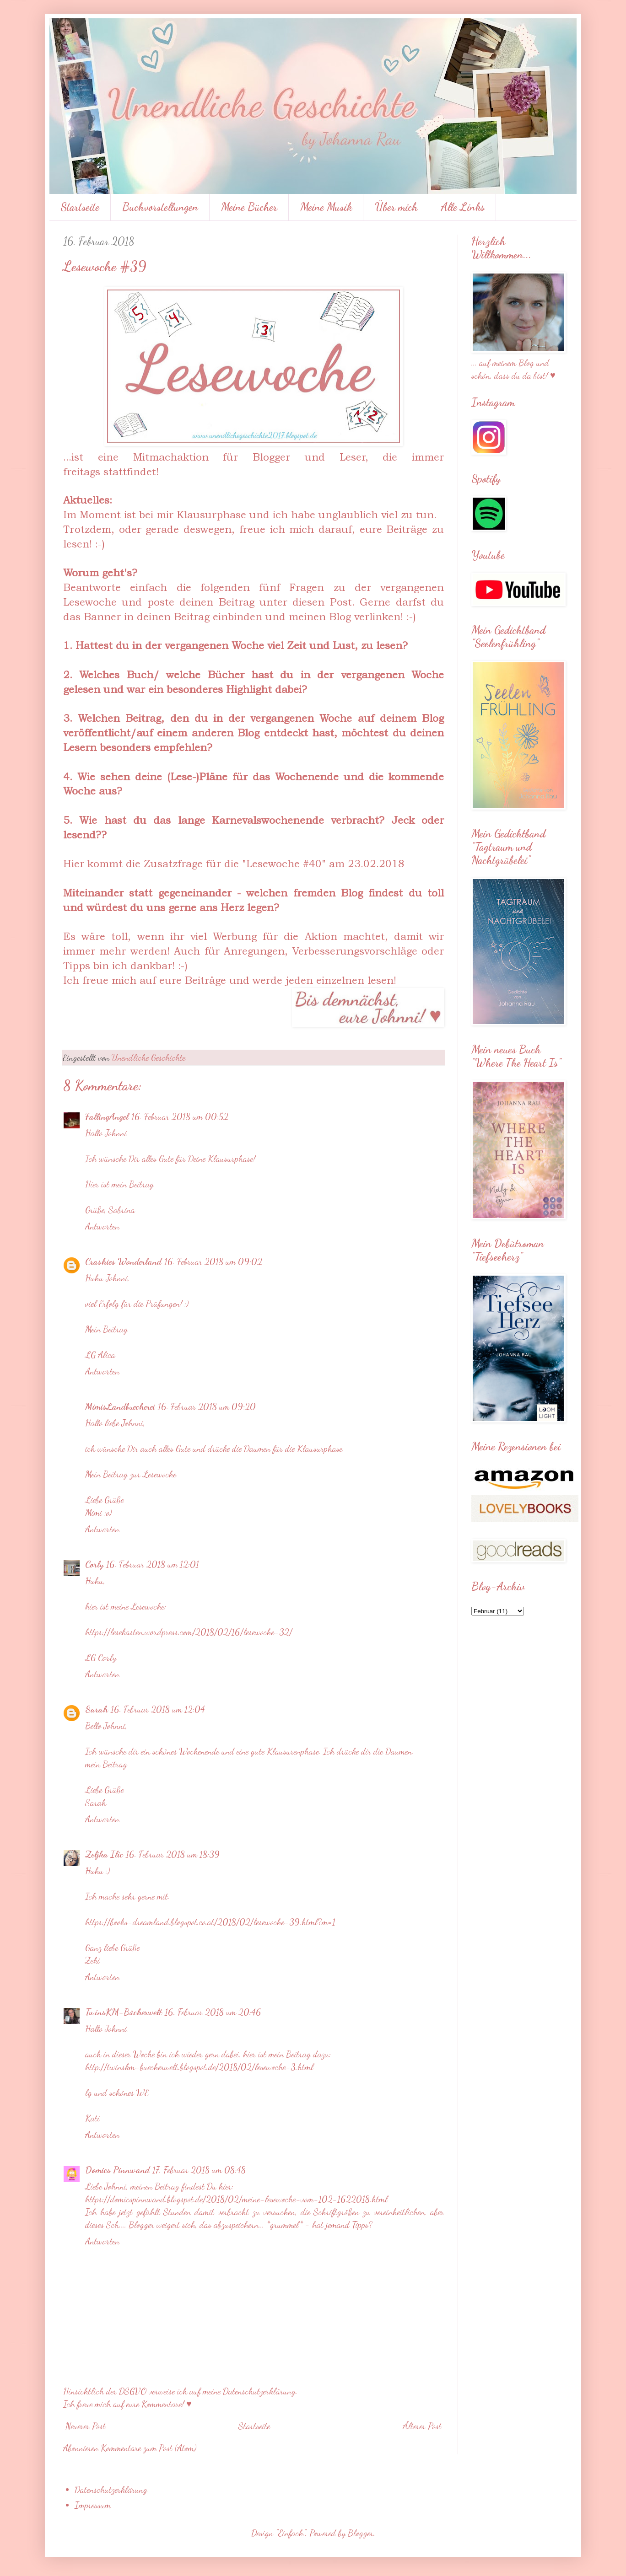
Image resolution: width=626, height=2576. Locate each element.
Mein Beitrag (106, 1329)
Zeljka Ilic (104, 1854)
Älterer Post (422, 2425)
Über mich (396, 207)
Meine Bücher (249, 207)
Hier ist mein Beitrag (119, 1184)
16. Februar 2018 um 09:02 (213, 1261)
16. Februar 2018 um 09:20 (207, 1406)
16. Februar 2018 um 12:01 (152, 1564)
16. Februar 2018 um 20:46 (213, 2012)
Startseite (79, 207)
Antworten (102, 1226)
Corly (94, 1564)
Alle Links (463, 207)
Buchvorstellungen (160, 207)
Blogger (360, 2533)
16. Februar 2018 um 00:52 (179, 1116)
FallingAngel (107, 1116)
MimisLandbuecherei (120, 1406)
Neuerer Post (85, 2425)
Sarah (96, 1709)
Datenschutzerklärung (111, 2489)
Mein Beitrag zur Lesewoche (130, 1474)
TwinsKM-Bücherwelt (123, 2012)
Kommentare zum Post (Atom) (148, 2447)
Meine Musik (326, 207)
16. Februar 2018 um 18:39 (173, 1854)
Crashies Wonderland (123, 1261)
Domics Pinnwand (117, 2169)
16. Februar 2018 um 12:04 (158, 1709)
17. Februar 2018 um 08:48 (199, 2169)
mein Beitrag (106, 1764)
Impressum (93, 2505)
